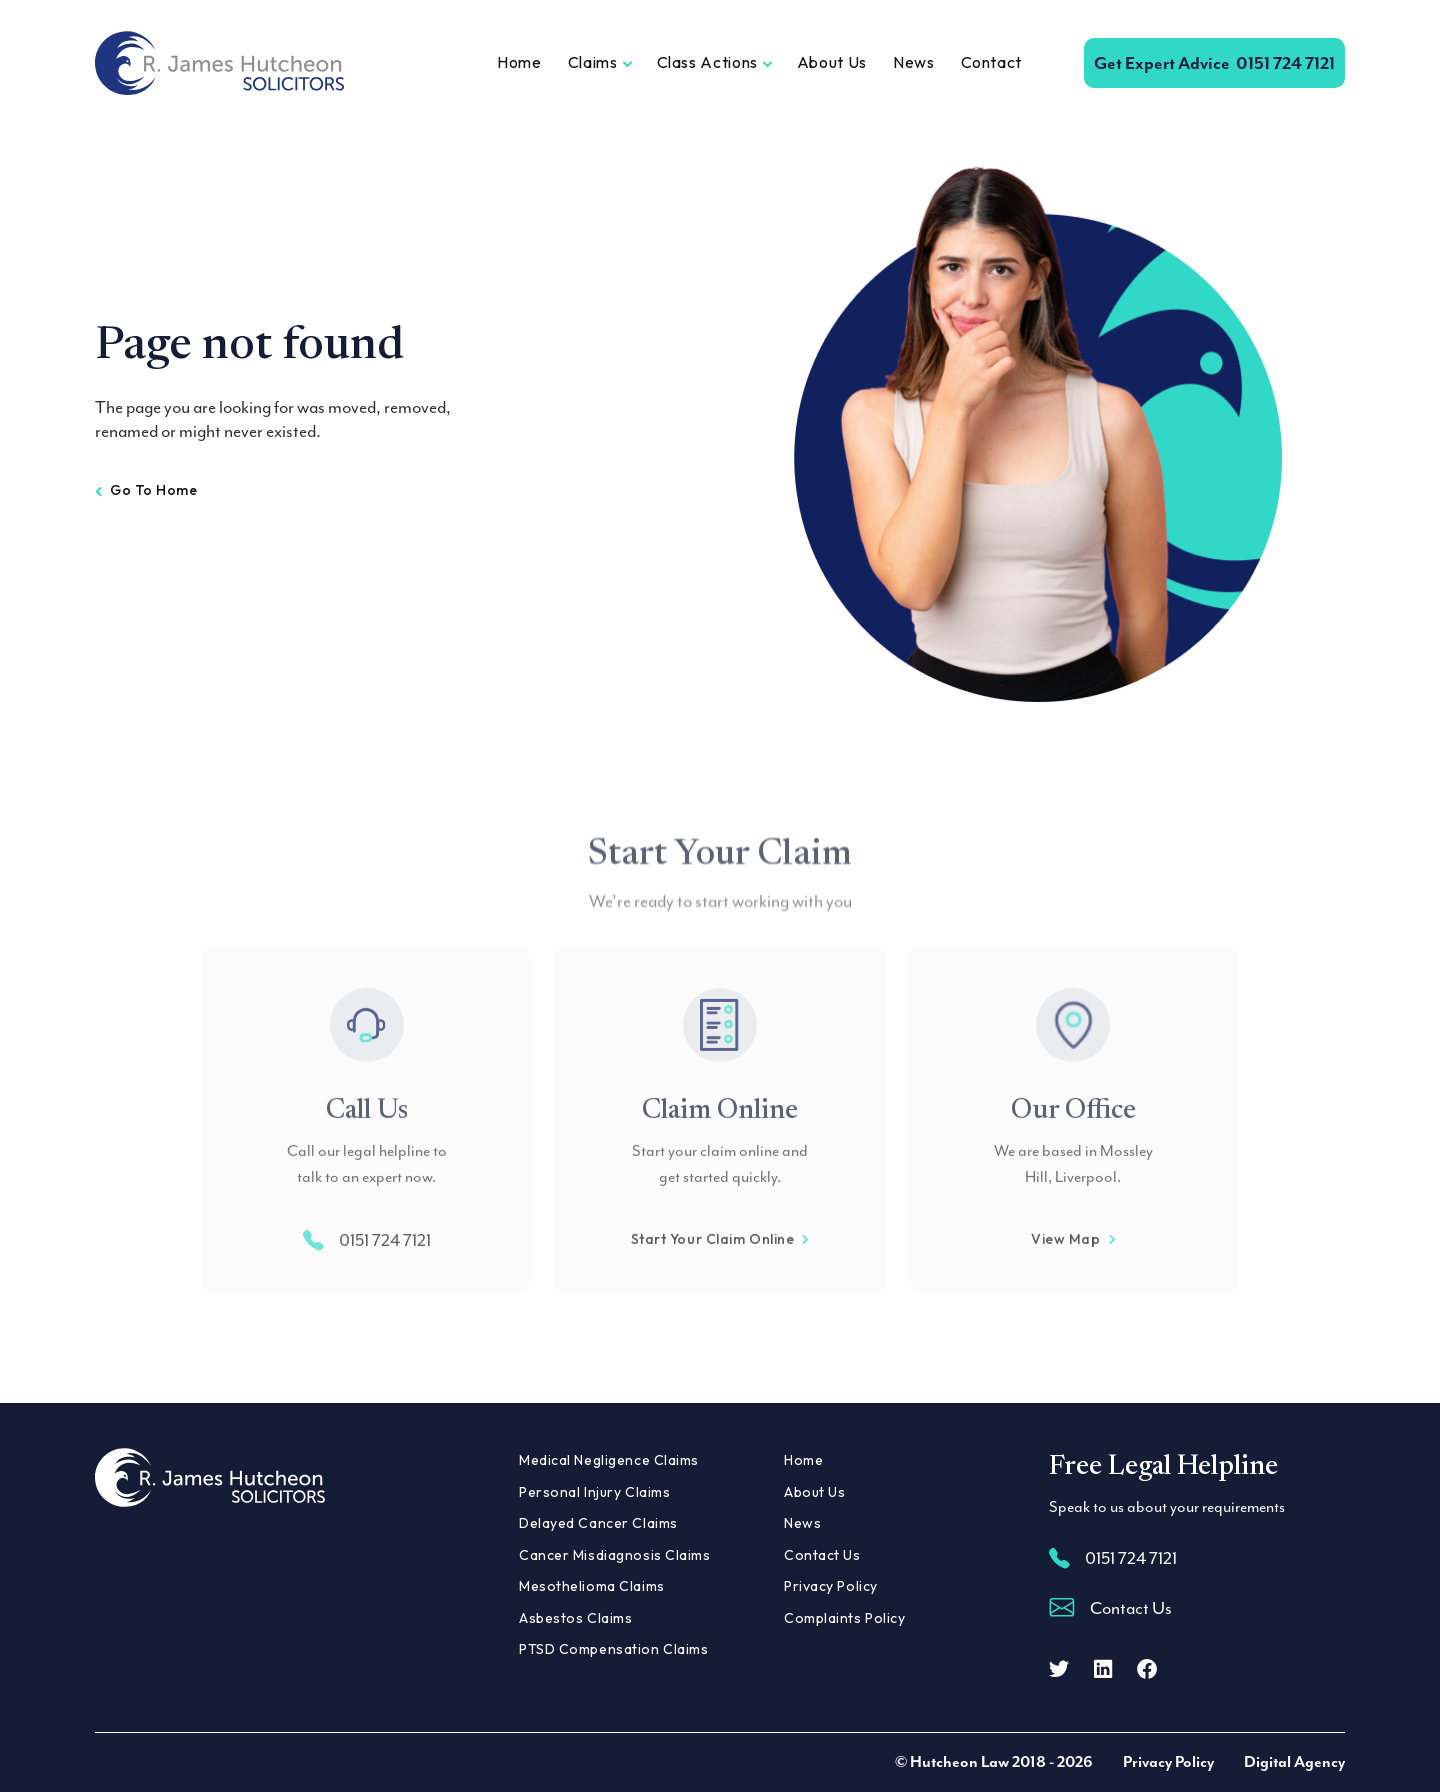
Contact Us (822, 1555)
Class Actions (707, 62)
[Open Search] (1053, 63)
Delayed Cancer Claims (598, 1523)
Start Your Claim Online (720, 1277)
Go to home (146, 490)
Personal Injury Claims (594, 1492)
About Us (832, 62)
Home (519, 62)
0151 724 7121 (1214, 63)
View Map (1073, 1277)
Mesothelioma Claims (592, 1586)
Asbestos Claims (575, 1618)
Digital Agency (1294, 1762)
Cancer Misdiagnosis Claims (615, 1555)
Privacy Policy (831, 1586)
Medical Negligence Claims (609, 1460)
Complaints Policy (845, 1618)
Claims (593, 62)
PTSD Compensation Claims (613, 1649)
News (914, 62)
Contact (991, 62)
